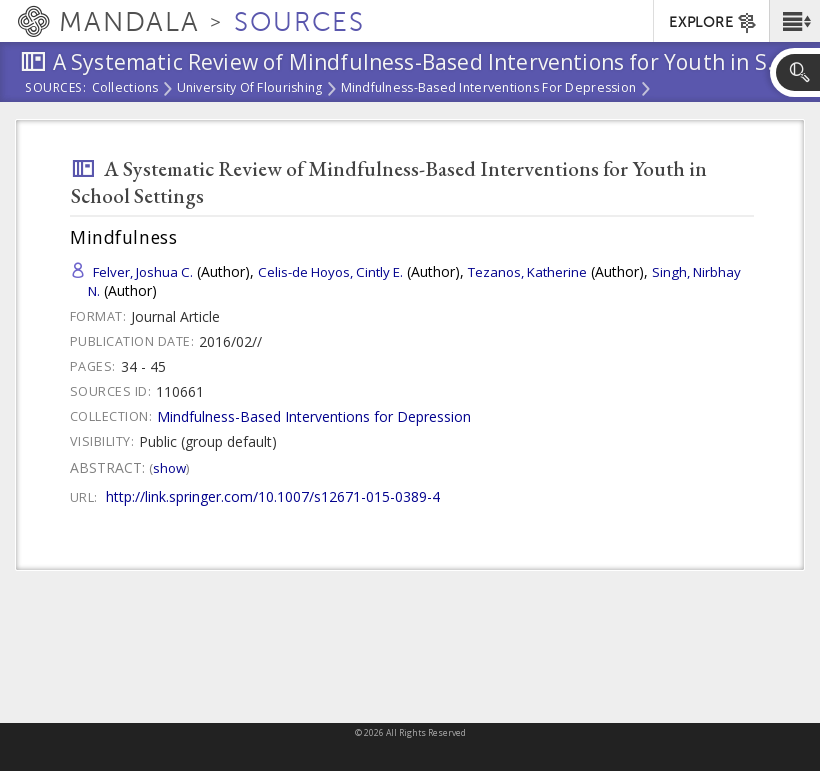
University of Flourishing (250, 89)
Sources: (56, 89)
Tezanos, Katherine (527, 272)
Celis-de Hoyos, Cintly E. (330, 272)
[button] (794, 21)
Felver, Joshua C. (143, 272)
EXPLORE (713, 23)
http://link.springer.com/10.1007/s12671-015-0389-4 (273, 496)
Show (169, 468)
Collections (125, 89)
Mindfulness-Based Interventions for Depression (489, 89)
